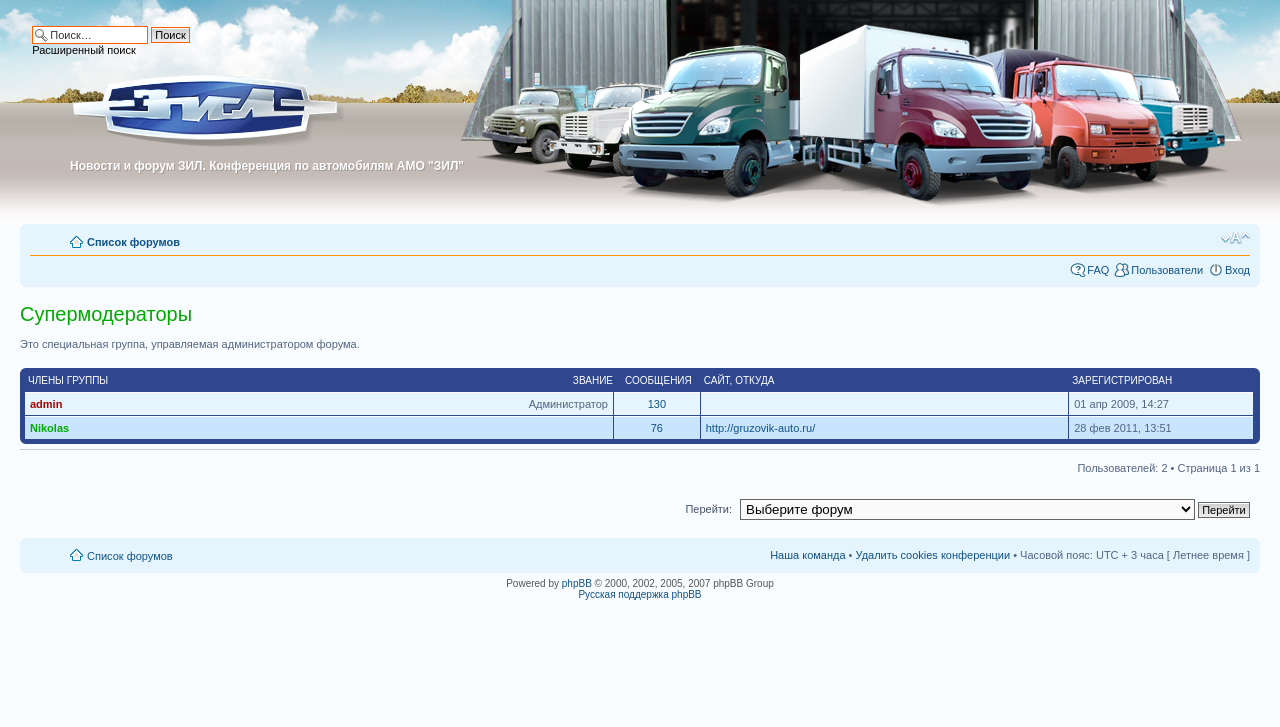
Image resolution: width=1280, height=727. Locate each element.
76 (657, 428)
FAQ (1098, 270)
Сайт (717, 380)
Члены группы (68, 380)
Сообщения (658, 380)
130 (657, 404)
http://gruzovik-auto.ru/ (760, 428)
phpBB (577, 583)
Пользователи (1167, 270)
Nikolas (49, 428)
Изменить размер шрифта (1235, 238)
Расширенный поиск (84, 50)
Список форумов (133, 242)
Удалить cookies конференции (933, 555)
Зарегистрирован (1122, 380)
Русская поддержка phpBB (639, 594)
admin (46, 404)
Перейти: (708, 509)
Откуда (754, 380)
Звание (593, 380)
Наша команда (807, 555)
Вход (1237, 270)
